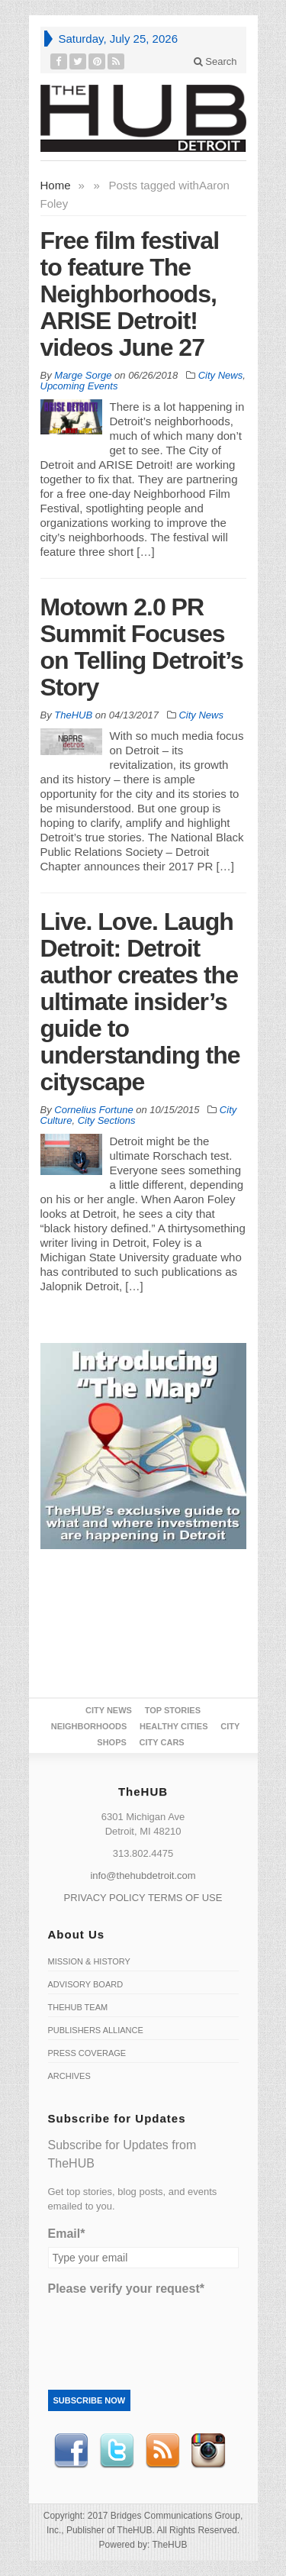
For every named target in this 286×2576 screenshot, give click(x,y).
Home (55, 185)
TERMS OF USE (185, 1897)
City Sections (107, 1120)
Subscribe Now (89, 2400)
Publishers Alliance (95, 2030)
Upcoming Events (79, 386)
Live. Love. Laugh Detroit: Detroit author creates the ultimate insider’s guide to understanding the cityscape (140, 1002)
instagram (208, 2450)
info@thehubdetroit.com (142, 1875)
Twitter (116, 2450)
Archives (69, 2075)
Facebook (71, 2450)
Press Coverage (87, 2053)
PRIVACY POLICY (105, 1897)
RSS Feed (162, 2450)
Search (215, 61)
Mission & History (89, 1961)
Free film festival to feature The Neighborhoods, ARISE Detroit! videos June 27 (130, 294)
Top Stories (173, 1710)
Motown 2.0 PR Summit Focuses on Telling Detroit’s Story (141, 647)
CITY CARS (162, 1742)
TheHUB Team (78, 2007)
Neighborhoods (89, 1726)
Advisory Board (86, 1984)
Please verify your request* (126, 2288)
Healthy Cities (173, 1726)
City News (220, 375)
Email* (66, 2233)
